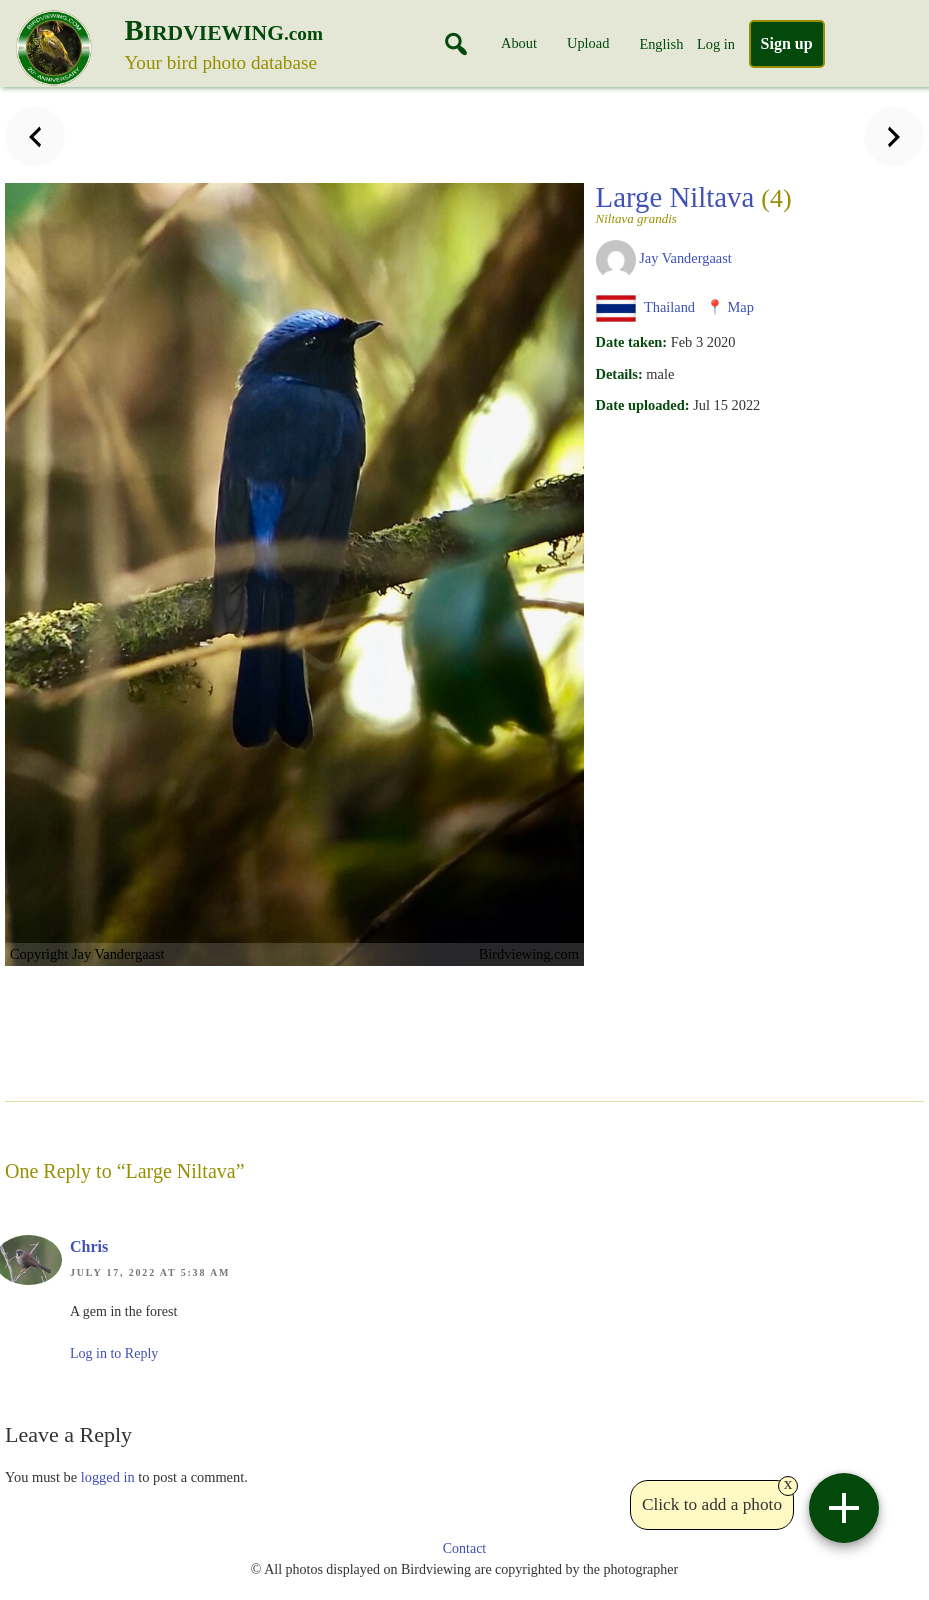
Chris (89, 1246)
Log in (716, 44)
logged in (108, 1477)
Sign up (787, 43)
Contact (465, 1548)
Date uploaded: (643, 405)
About (519, 43)
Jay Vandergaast (685, 258)
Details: (619, 374)
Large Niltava (694, 203)
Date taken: (632, 342)
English (661, 44)
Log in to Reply (114, 1353)
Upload (588, 43)
